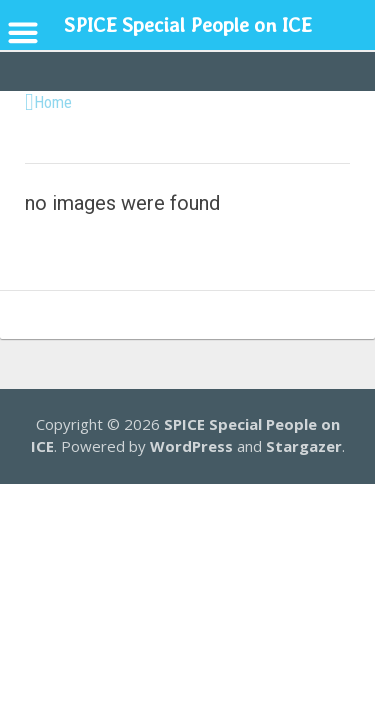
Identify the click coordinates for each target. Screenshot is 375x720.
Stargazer (304, 446)
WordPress (191, 446)
